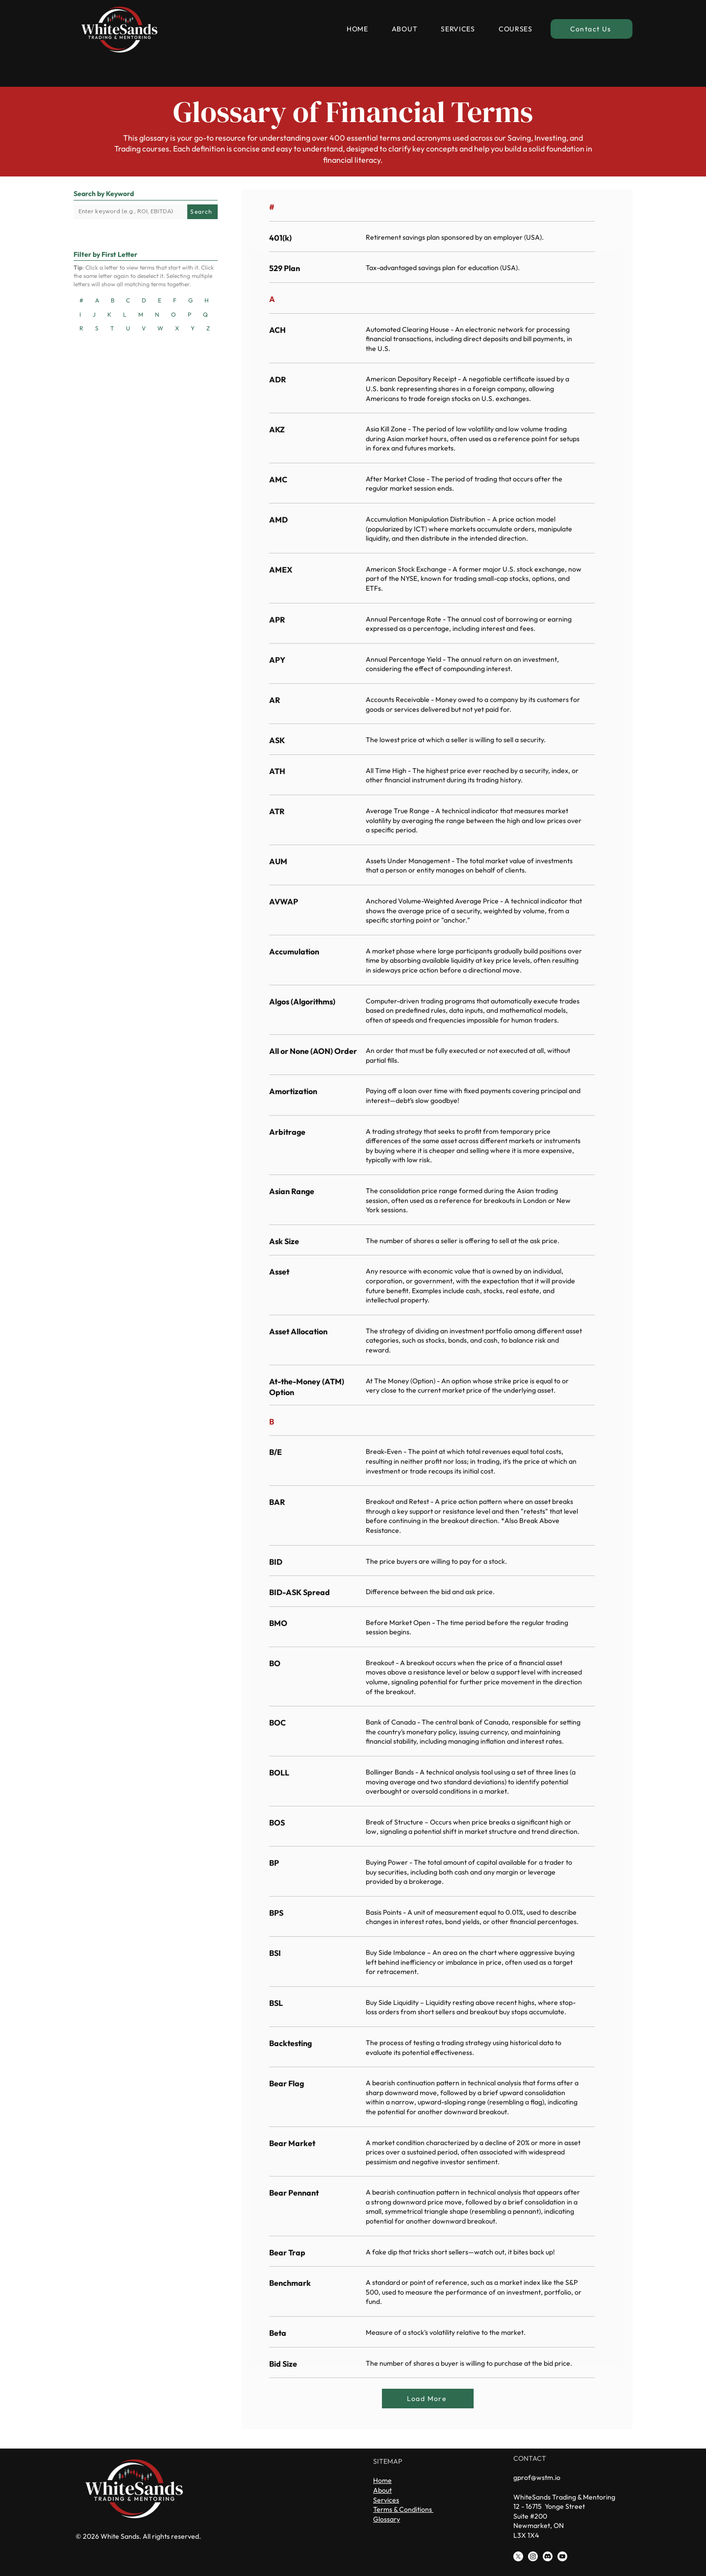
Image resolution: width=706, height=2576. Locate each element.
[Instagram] (533, 2556)
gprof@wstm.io (536, 2477)
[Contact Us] (591, 29)
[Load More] (428, 2398)
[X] (518, 2556)
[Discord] (548, 2556)
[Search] (202, 211)
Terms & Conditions (403, 2509)
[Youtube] (562, 2556)
